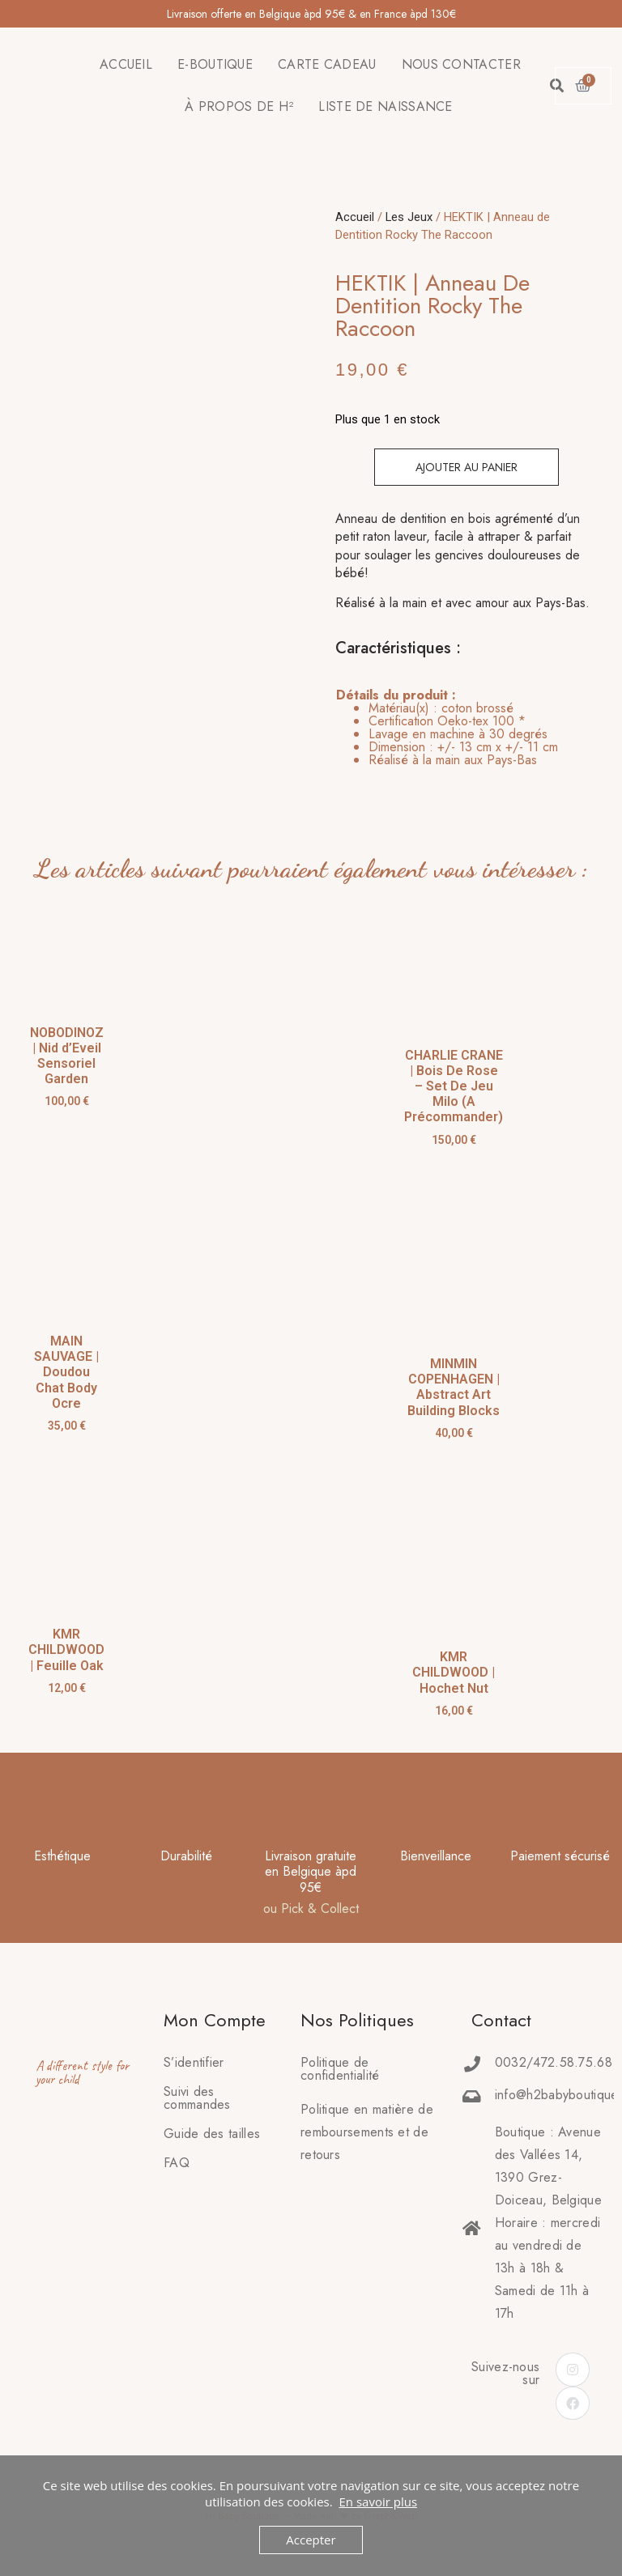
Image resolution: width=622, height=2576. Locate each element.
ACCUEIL (126, 64)
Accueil (354, 217)
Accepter (310, 2539)
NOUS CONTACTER (461, 64)
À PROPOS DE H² (239, 106)
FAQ (177, 2162)
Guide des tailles (212, 2133)
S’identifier (194, 2062)
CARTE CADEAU (327, 64)
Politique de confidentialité (340, 2069)
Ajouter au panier (466, 467)
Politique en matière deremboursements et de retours (366, 2132)
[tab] (447, 728)
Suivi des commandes (197, 2098)
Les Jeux (409, 217)
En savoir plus (378, 2501)
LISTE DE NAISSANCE (385, 106)
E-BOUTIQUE (215, 64)
